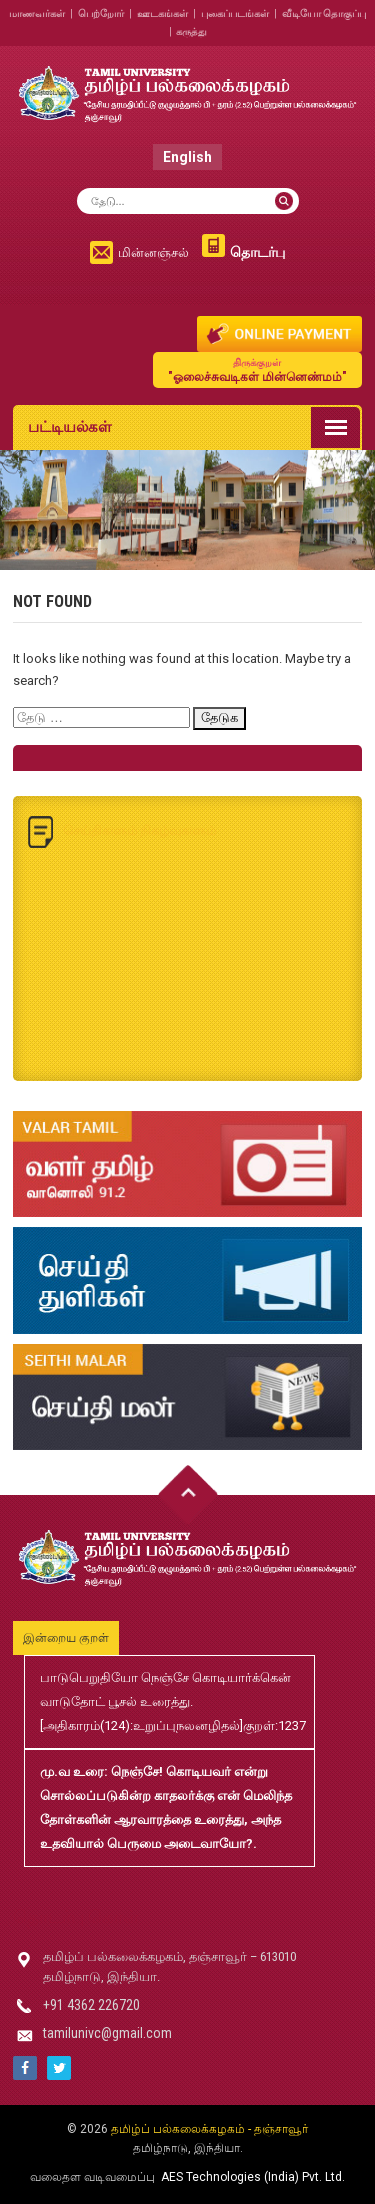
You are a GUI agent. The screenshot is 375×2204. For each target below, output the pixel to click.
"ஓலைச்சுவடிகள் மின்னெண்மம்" (257, 369)
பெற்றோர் (101, 13)
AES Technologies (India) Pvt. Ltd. (253, 2177)
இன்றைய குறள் (66, 1638)
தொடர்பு (257, 252)
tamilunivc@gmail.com (107, 2033)
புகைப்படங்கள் (235, 13)
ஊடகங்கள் (162, 13)
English (187, 157)
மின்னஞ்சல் (153, 252)
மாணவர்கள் (37, 13)
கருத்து (191, 31)
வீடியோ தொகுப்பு (324, 13)
